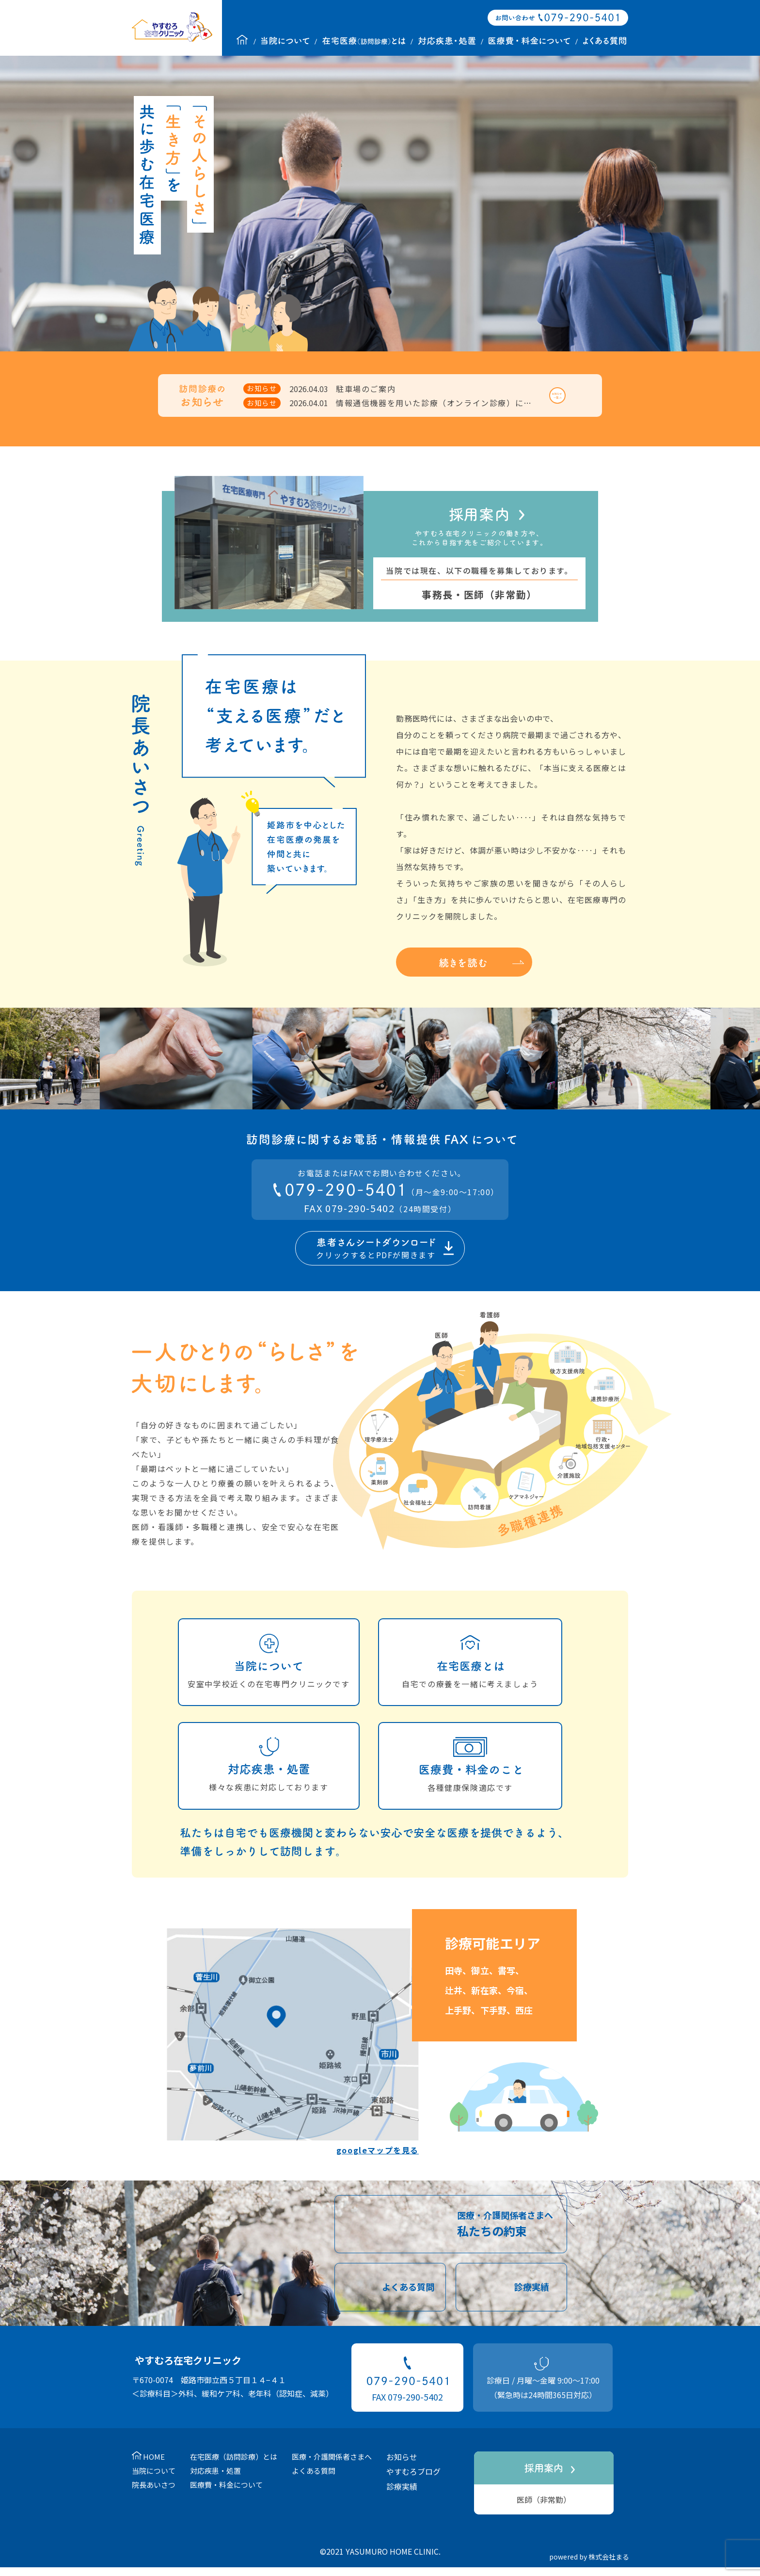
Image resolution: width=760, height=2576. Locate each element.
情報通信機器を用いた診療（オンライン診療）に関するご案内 (455, 408)
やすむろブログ (413, 2483)
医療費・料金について (226, 2496)
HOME (154, 2468)
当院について (153, 2482)
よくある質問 (313, 2482)
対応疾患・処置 (215, 2482)
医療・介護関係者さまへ (332, 2468)
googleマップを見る (377, 2161)
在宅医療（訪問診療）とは (233, 2468)
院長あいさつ (153, 2496)
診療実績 (401, 2498)
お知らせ (401, 2468)
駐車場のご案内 (366, 394)
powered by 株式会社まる (589, 2568)
